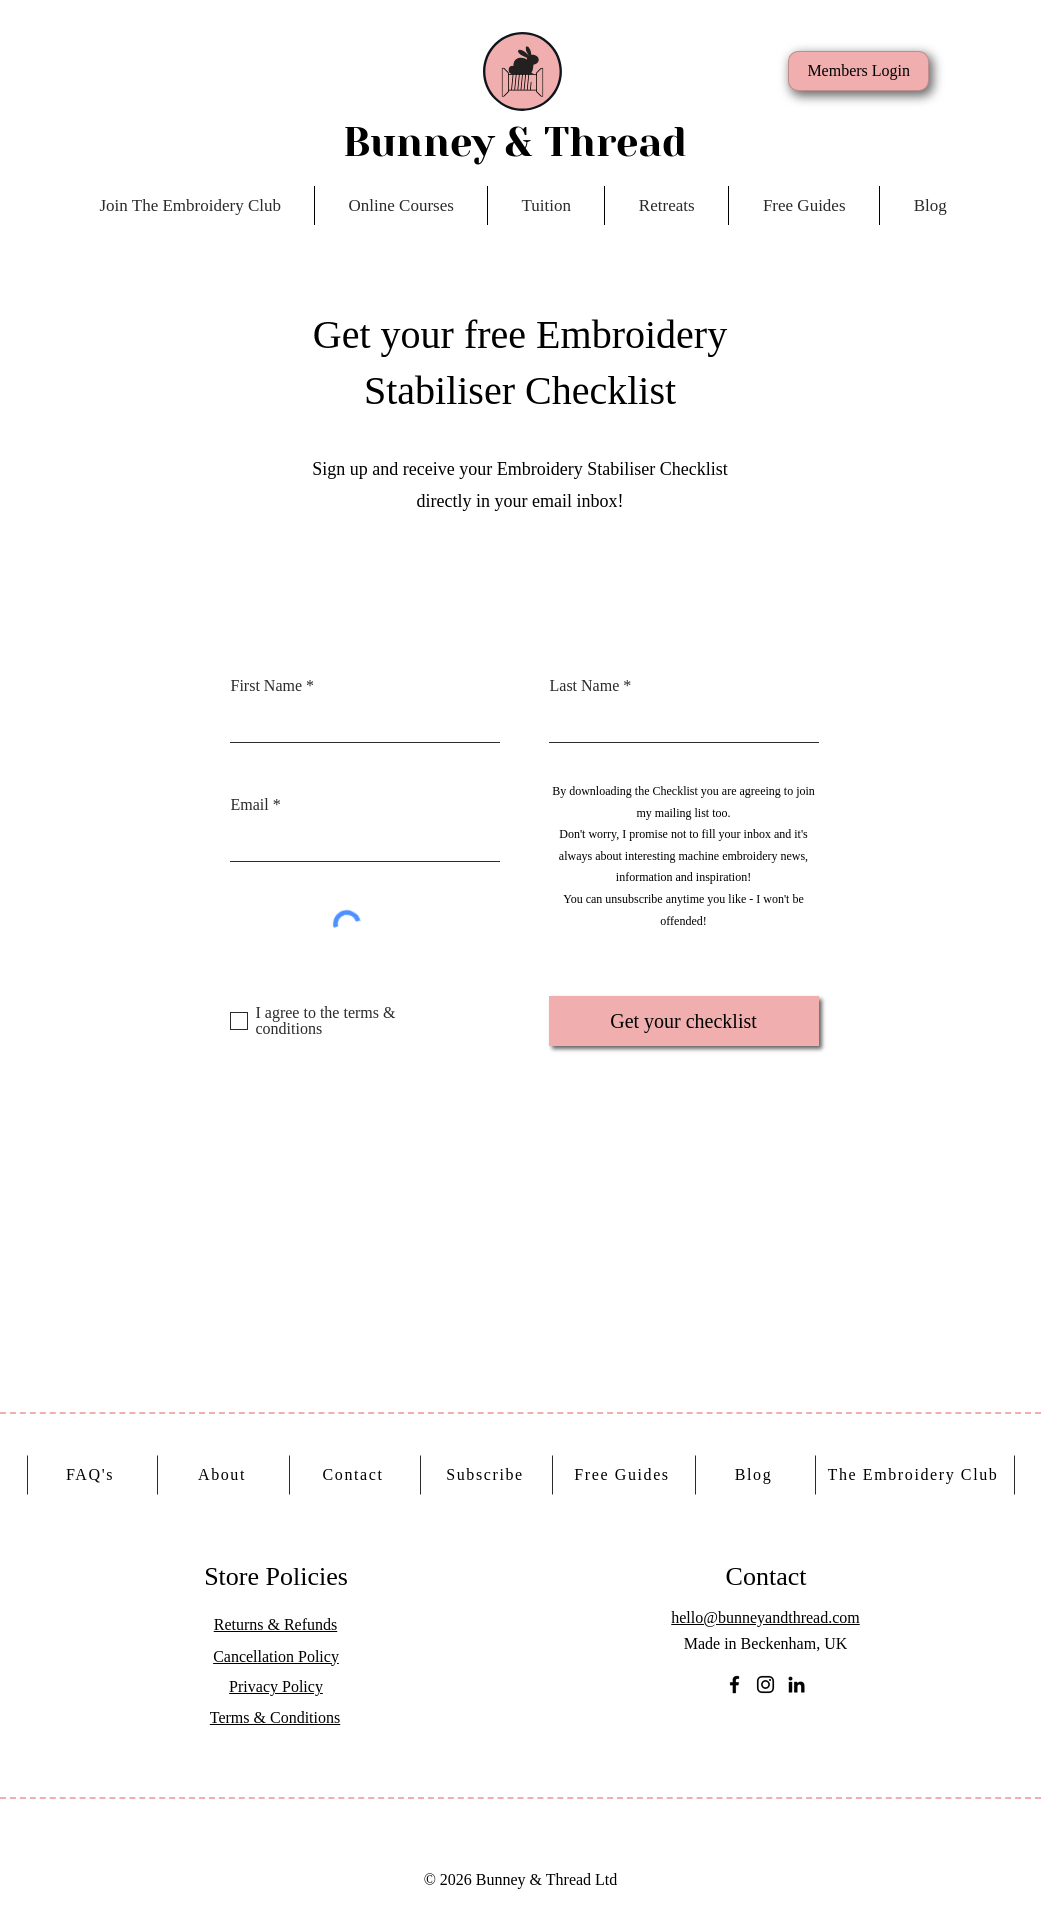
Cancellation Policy (276, 1656)
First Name (267, 686)
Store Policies (276, 1576)
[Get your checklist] (684, 1021)
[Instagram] (765, 1684)
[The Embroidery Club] (915, 1475)
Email (250, 805)
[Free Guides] (624, 1475)
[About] (224, 1475)
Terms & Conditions (275, 1717)
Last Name (585, 686)
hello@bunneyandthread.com (765, 1617)
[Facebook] (734, 1684)
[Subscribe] (487, 1475)
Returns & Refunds (276, 1624)
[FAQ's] (92, 1475)
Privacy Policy (276, 1686)
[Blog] (756, 1475)
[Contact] (355, 1475)
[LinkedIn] (796, 1684)
